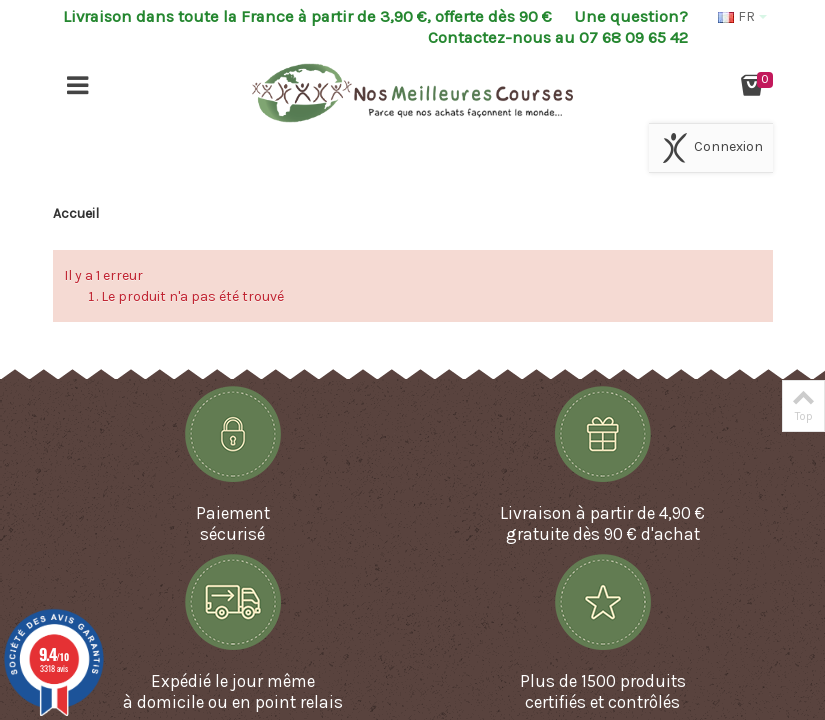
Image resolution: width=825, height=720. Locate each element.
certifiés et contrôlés (602, 702)
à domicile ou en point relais (233, 702)
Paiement (233, 513)
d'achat (670, 534)
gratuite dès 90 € (571, 534)
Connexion (711, 148)
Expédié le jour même (233, 681)
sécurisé (232, 534)
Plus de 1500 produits (603, 681)
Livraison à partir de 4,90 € (602, 513)
